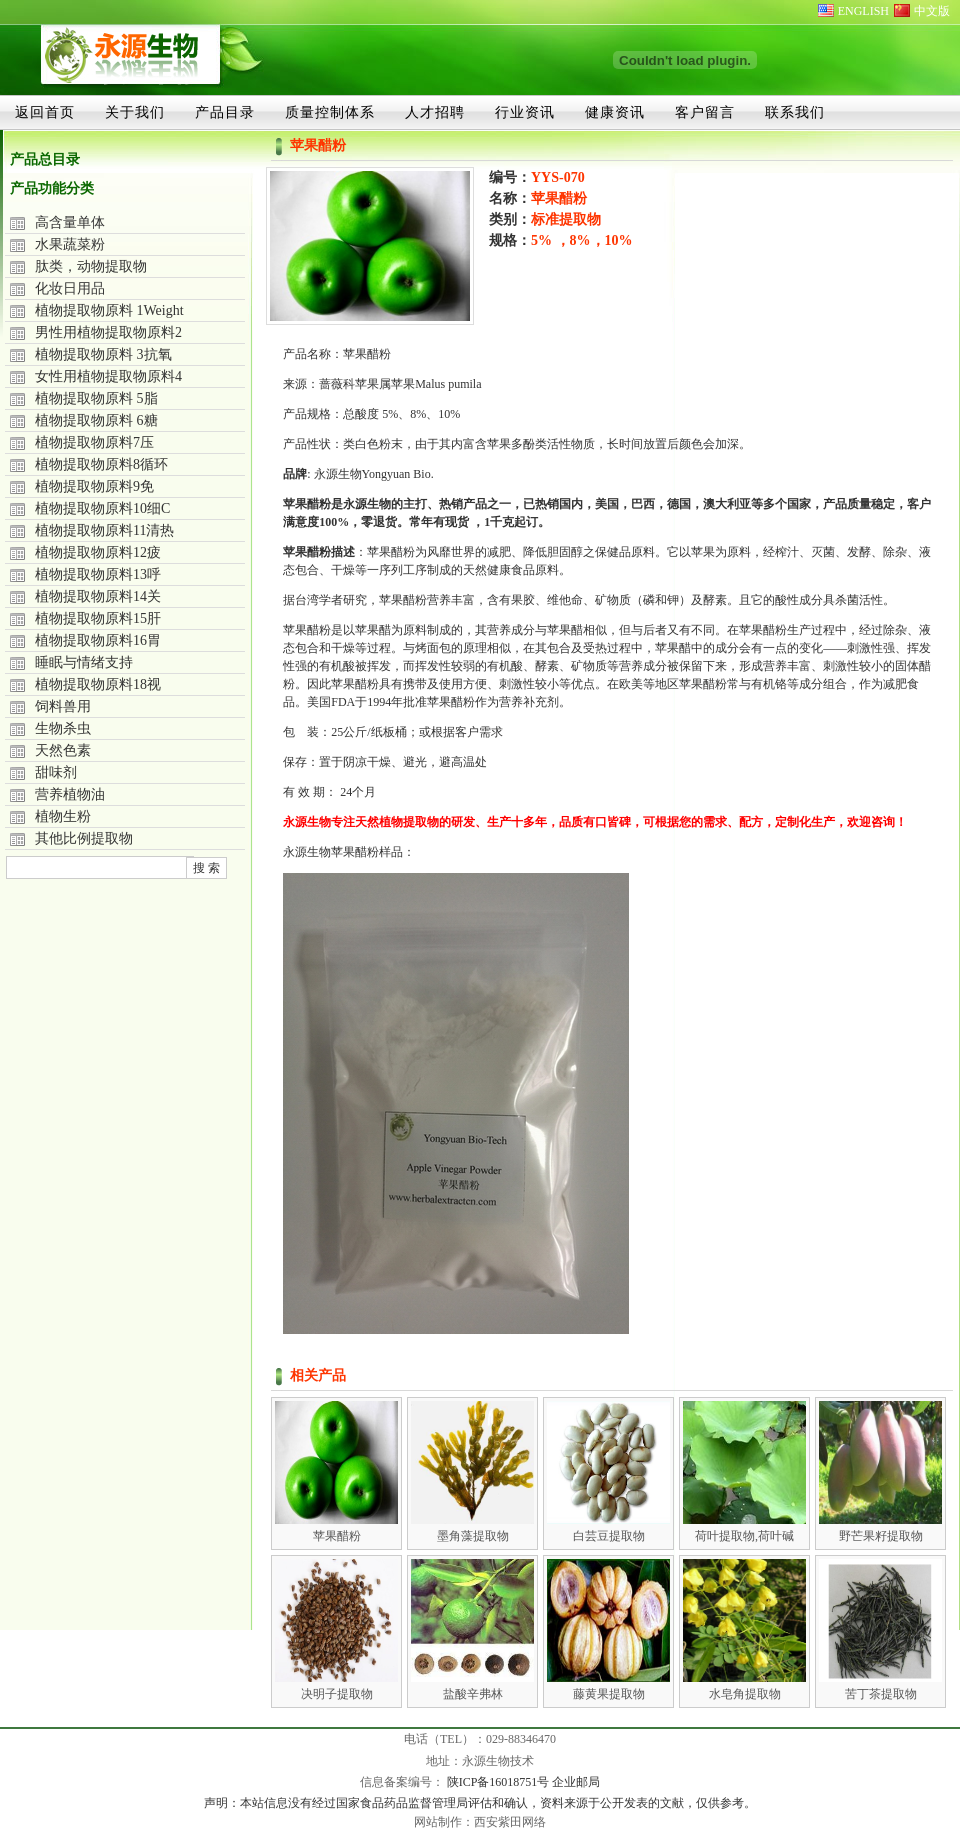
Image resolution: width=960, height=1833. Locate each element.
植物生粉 (63, 816)
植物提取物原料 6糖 (96, 420)
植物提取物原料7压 (94, 442)
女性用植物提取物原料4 (108, 376)
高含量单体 (70, 222)
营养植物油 (70, 794)
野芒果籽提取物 (881, 1536)
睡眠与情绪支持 (84, 662)
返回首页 (45, 112)
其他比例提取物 (84, 838)
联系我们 (795, 112)
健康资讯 (615, 112)
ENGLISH (863, 11)
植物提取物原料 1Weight (109, 310)
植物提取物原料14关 (98, 596)
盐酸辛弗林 (473, 1694)
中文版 (932, 11)
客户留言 (705, 112)
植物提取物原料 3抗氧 (103, 354)
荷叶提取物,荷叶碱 (744, 1536)
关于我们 (135, 112)
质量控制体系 (330, 112)
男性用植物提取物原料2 (108, 332)
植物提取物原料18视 (98, 684)
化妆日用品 (70, 288)
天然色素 (63, 750)
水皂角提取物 (745, 1694)
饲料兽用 (63, 706)
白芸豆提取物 (609, 1536)
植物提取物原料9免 (94, 486)
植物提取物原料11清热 (104, 530)
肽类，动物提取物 (91, 266)
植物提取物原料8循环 (101, 464)
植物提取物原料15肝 (98, 618)
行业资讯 (525, 112)
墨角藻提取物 (473, 1536)
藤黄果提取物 (609, 1694)
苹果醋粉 (337, 1536)
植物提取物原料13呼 (98, 574)
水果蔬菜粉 (70, 244)
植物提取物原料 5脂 (96, 398)
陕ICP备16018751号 (500, 1782)
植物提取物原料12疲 (98, 552)
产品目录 (225, 112)
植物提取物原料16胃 (98, 640)
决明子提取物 (337, 1694)
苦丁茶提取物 (881, 1694)
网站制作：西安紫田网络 (480, 1822)
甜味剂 (56, 772)
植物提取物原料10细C (102, 508)
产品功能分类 (52, 188)
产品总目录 (45, 159)
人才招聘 (435, 112)
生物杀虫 (63, 728)
